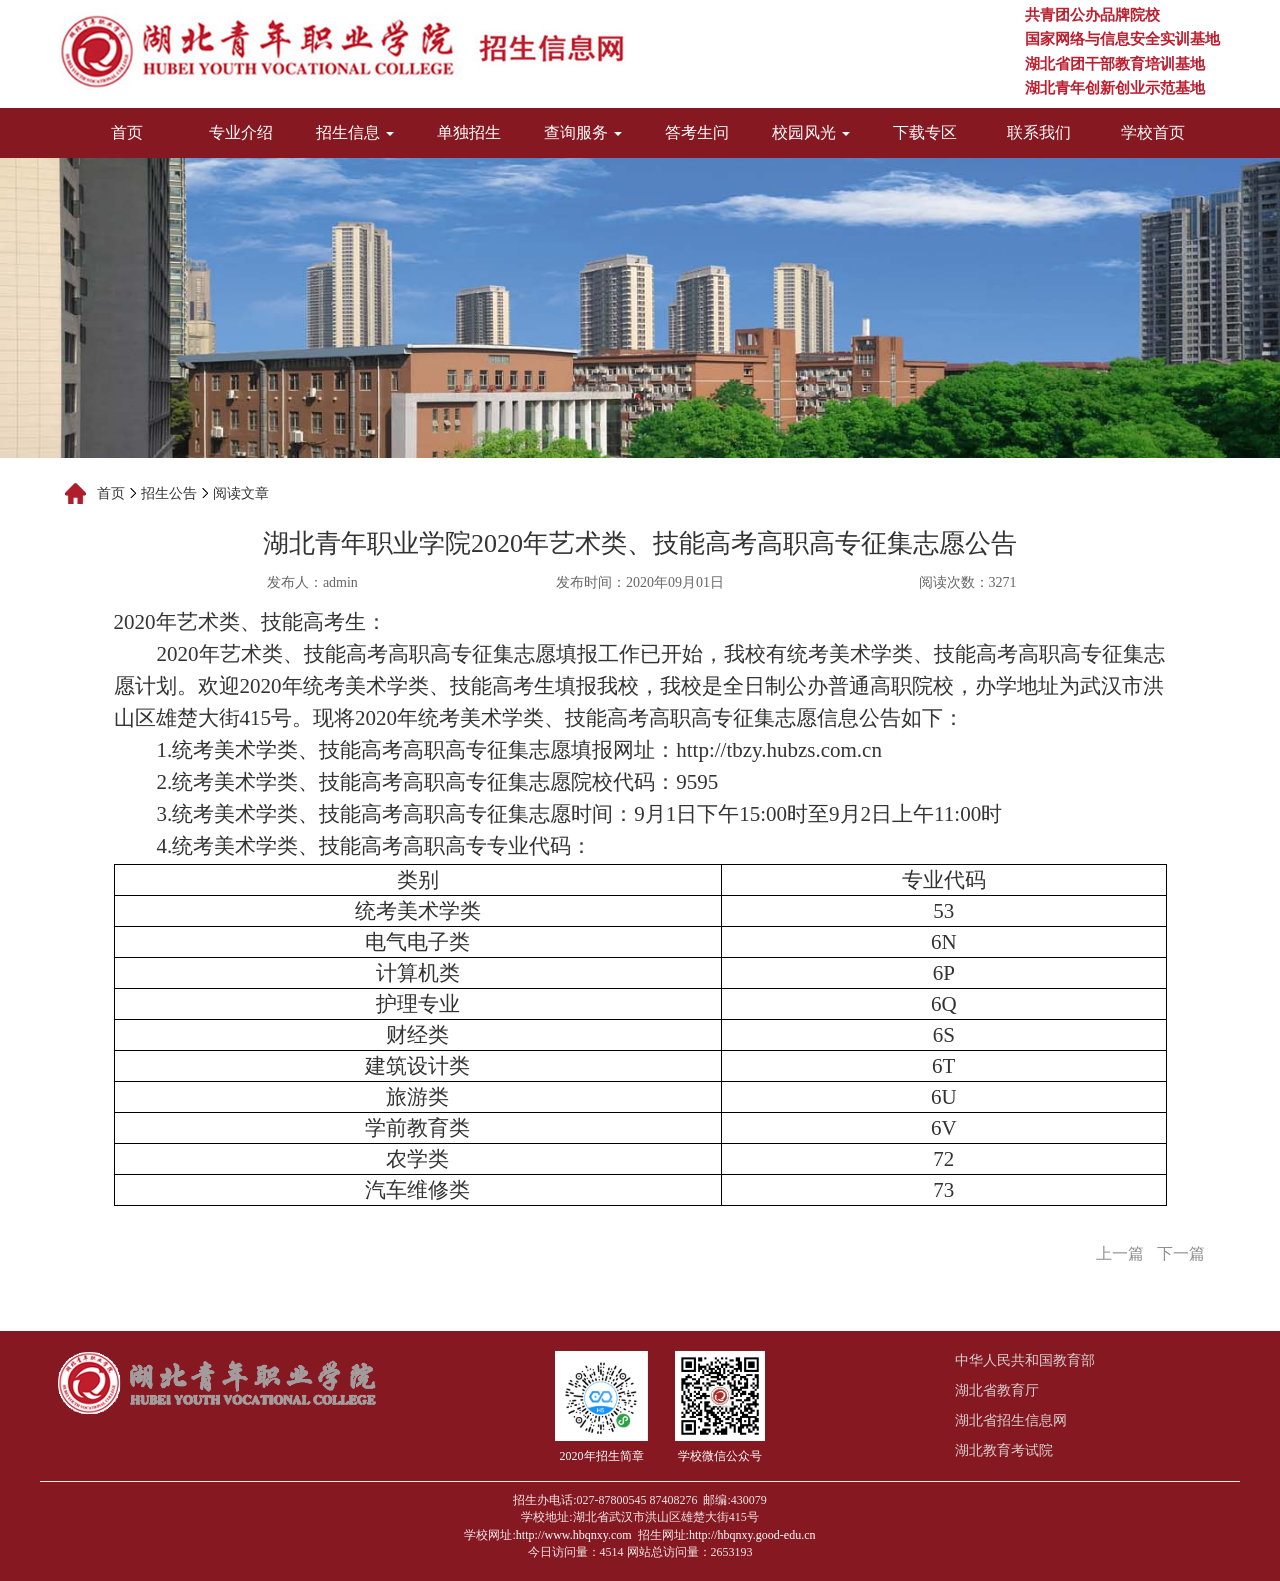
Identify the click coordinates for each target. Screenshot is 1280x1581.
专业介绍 (241, 132)
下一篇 (1181, 1253)
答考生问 (697, 132)
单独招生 (469, 132)
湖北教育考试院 (1004, 1450)
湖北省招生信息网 (1011, 1420)
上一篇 (1120, 1253)
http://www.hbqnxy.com (574, 1535)
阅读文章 (241, 493)
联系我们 (1039, 132)
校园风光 (811, 132)
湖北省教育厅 (997, 1390)
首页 (127, 132)
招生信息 (355, 132)
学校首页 (1153, 132)
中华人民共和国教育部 (1025, 1360)
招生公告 (169, 493)
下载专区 (925, 132)
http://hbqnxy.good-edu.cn (752, 1535)
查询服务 (583, 132)
